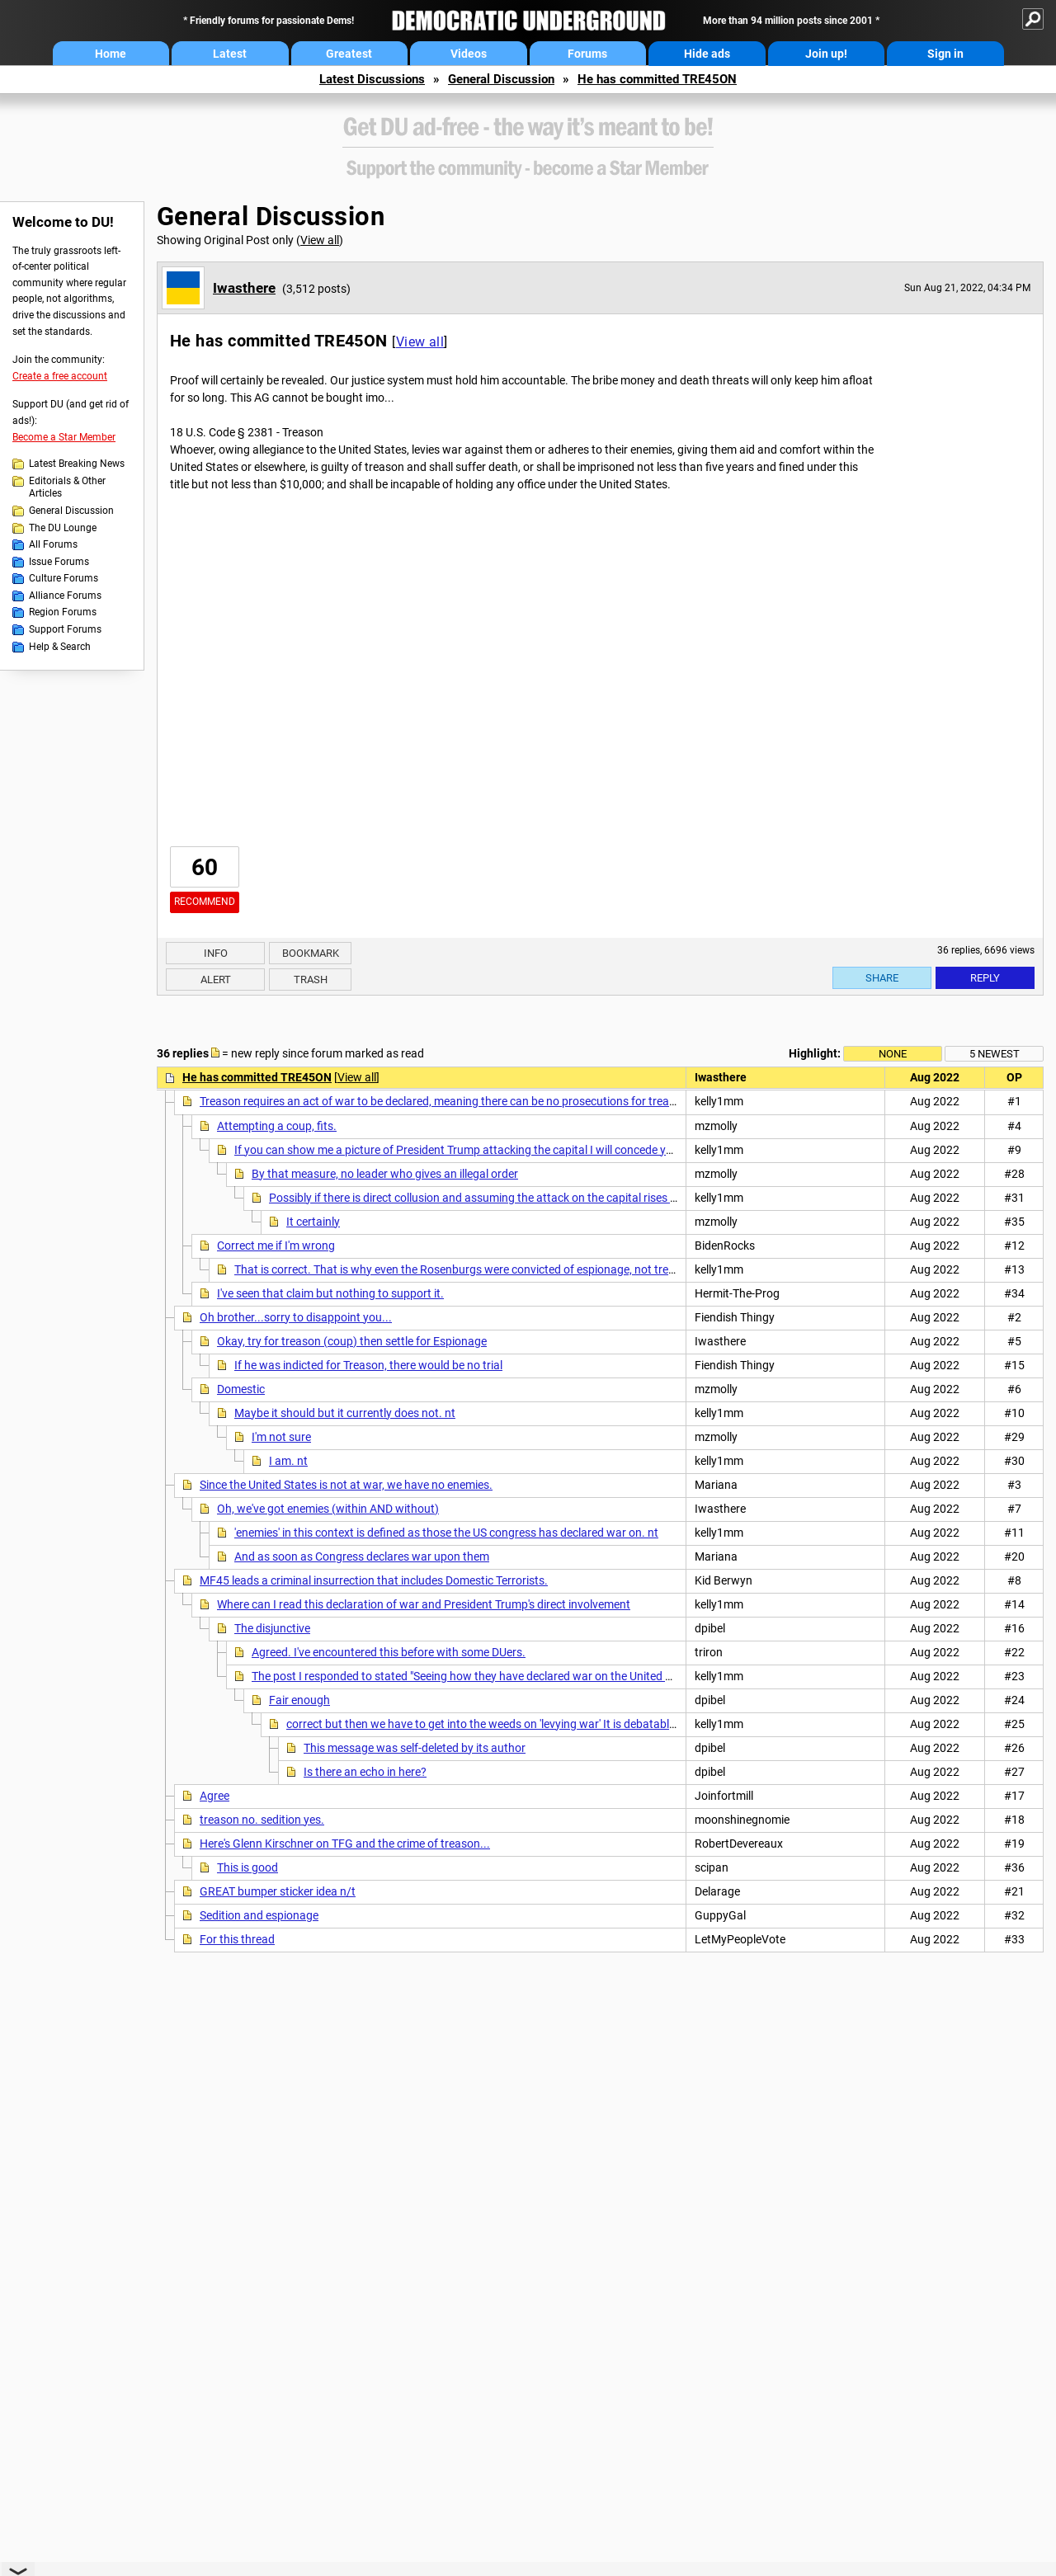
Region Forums (63, 612)
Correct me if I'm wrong (276, 1245)
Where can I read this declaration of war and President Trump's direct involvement (423, 1604)
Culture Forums (63, 578)
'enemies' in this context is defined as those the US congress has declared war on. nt (446, 1532)
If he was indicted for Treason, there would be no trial (368, 1365)
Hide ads (707, 53)
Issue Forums (59, 561)
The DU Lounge (63, 528)
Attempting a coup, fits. (277, 1126)
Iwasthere (244, 288)
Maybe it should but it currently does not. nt (344, 1413)
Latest (230, 53)
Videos (468, 53)
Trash (311, 979)
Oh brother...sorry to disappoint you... (296, 1317)
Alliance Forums (65, 595)
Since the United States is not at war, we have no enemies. (346, 1484)
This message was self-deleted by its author (415, 1747)
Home (110, 53)
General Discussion (501, 79)
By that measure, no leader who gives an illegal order (385, 1173)
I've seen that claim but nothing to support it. (330, 1293)
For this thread (237, 1939)
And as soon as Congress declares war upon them (361, 1556)
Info (216, 953)
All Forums (53, 544)
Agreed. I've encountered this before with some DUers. (389, 1652)
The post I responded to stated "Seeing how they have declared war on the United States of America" (505, 1676)
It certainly (313, 1221)
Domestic (241, 1389)
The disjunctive (272, 1628)
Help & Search (60, 646)
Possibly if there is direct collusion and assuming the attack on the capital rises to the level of (503, 1197)
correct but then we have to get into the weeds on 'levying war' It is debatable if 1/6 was (507, 1724)
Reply (985, 978)
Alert (215, 979)
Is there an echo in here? (365, 1771)
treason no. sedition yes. (262, 1819)
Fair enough (299, 1700)
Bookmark (310, 953)
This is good (247, 1867)
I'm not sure (281, 1436)
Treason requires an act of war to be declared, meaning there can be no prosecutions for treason (444, 1101)
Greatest (349, 53)
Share (881, 978)
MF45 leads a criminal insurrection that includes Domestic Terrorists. (374, 1580)
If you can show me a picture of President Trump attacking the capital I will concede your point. (474, 1149)
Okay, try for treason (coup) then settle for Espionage (352, 1341)
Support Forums (65, 629)
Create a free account (59, 376)
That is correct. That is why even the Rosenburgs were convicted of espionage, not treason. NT (474, 1269)
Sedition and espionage (259, 1915)
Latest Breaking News (77, 463)
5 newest (994, 1054)
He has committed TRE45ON (657, 79)
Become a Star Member (64, 437)
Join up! (826, 53)
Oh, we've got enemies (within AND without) (328, 1508)
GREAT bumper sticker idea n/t (278, 1891)
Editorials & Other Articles (67, 487)
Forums (587, 53)
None (893, 1054)
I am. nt (288, 1460)
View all (319, 240)
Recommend (204, 901)
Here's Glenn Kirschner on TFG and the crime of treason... (345, 1843)
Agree (214, 1795)
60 (204, 867)
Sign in (945, 53)
